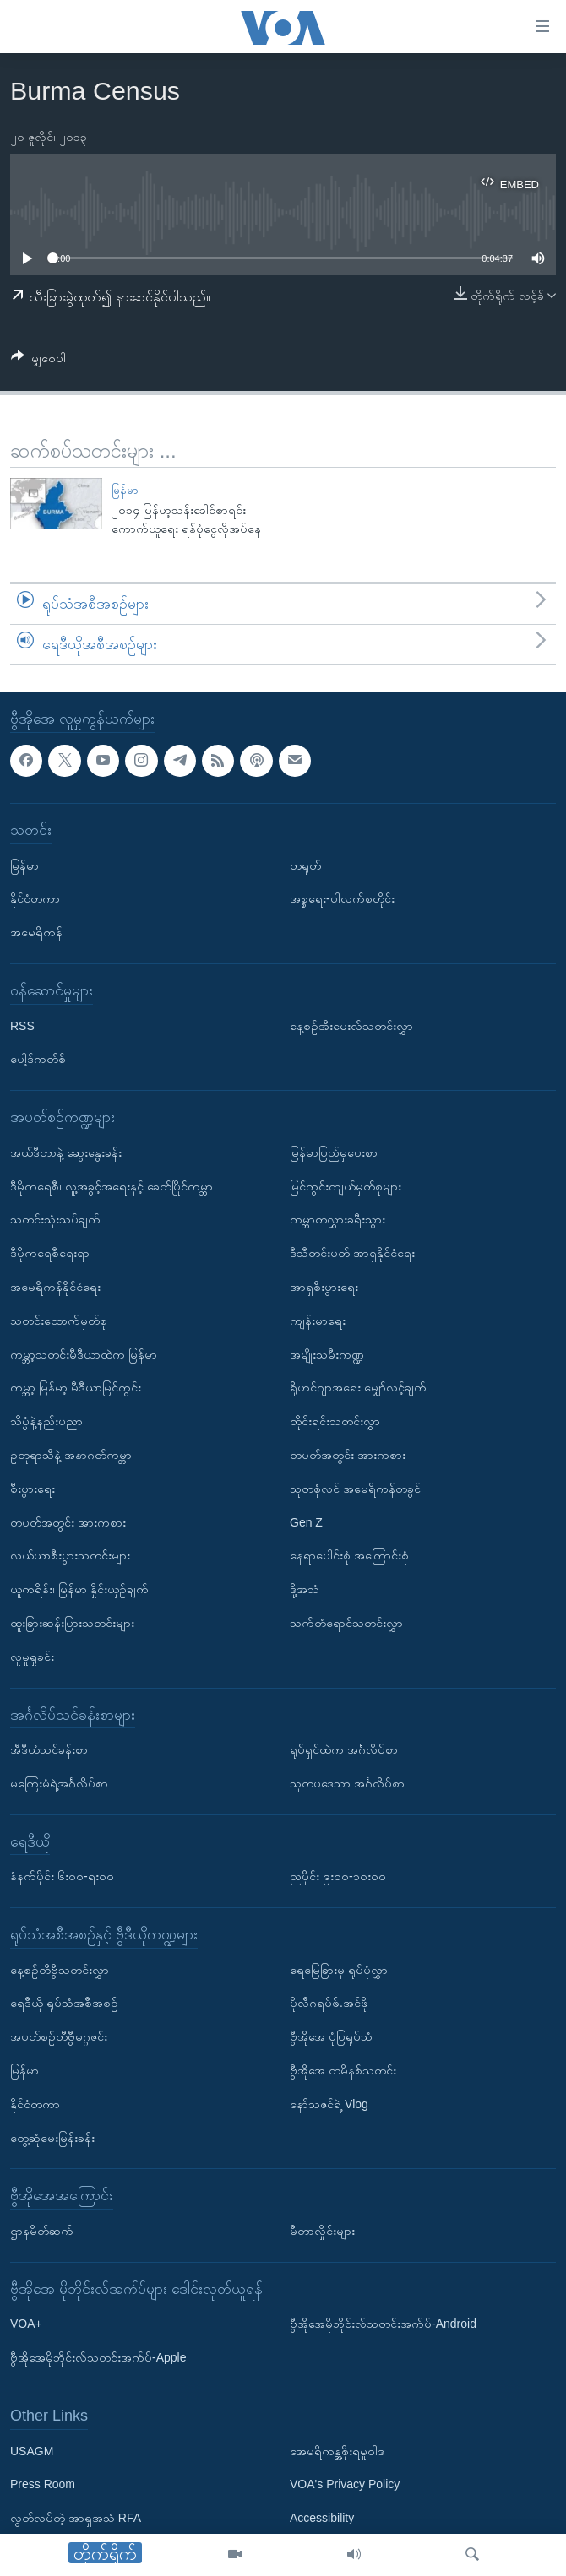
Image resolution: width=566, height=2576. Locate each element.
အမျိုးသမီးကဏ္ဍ (327, 1353)
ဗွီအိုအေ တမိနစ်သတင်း (343, 2070)
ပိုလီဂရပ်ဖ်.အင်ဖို (329, 2002)
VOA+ (26, 2323)
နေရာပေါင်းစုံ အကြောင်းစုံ (349, 1555)
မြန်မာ (125, 490)
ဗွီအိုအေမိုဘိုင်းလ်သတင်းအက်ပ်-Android (383, 2323)
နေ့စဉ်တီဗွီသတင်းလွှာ (59, 1969)
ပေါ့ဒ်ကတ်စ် (38, 1059)
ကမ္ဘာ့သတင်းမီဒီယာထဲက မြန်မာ (83, 1353)
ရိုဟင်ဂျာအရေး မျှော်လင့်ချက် (358, 1387)
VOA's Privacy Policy (345, 2484)
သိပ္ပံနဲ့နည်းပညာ (46, 1421)
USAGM (31, 2450)
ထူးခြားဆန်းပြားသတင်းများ (72, 1623)
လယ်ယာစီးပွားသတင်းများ (70, 1555)
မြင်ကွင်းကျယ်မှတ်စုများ (345, 1185)
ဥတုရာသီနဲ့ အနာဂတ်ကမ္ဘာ (71, 1455)
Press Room (42, 2484)
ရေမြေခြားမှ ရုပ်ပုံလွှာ (339, 1969)
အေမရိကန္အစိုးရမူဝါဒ (337, 2450)
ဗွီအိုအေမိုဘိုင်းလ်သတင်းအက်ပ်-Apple (98, 2357)
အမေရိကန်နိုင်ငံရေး (55, 1286)
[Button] (38, 360)
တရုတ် (305, 864)
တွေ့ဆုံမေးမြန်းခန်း (52, 2137)
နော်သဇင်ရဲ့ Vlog (329, 2104)
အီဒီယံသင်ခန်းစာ (49, 1749)
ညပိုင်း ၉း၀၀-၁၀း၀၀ (338, 1876)
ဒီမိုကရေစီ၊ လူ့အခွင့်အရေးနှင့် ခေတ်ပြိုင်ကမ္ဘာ (111, 1185)
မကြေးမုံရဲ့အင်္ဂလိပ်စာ (59, 1783)
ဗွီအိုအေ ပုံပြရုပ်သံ (331, 2036)
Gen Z (306, 1521)
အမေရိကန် (36, 932)
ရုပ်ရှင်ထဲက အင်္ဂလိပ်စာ (344, 1749)
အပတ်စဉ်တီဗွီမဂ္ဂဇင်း (58, 2036)
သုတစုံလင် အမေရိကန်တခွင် (355, 1487)
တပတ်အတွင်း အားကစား (68, 1521)
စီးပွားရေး (32, 1487)
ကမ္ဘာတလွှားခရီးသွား (337, 1219)
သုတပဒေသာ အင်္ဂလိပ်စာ (347, 1783)
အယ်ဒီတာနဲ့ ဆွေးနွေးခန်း (66, 1151)
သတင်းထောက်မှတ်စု (58, 1319)
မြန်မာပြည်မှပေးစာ (334, 1151)
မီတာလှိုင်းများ (322, 2230)
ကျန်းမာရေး (318, 1319)
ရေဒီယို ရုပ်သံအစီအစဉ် (64, 2002)
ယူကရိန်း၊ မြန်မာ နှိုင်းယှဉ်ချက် (79, 1589)
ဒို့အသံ (304, 1589)
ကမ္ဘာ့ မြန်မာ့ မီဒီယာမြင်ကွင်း (75, 1387)
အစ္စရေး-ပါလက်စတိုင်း (342, 898)
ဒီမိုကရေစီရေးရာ (50, 1253)
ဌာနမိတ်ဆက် (41, 2230)
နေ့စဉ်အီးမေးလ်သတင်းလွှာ (351, 1025)
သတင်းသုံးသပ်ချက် (55, 1219)
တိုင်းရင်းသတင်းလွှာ (335, 1421)
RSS (22, 1025)
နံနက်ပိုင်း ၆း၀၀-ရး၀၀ (62, 1876)
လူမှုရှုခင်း (32, 1655)
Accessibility (322, 2517)
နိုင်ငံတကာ (35, 898)
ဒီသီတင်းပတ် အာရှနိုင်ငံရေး (352, 1253)
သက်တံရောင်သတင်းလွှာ (346, 1623)
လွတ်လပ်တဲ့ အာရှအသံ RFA (75, 2517)
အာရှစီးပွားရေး (324, 1286)
